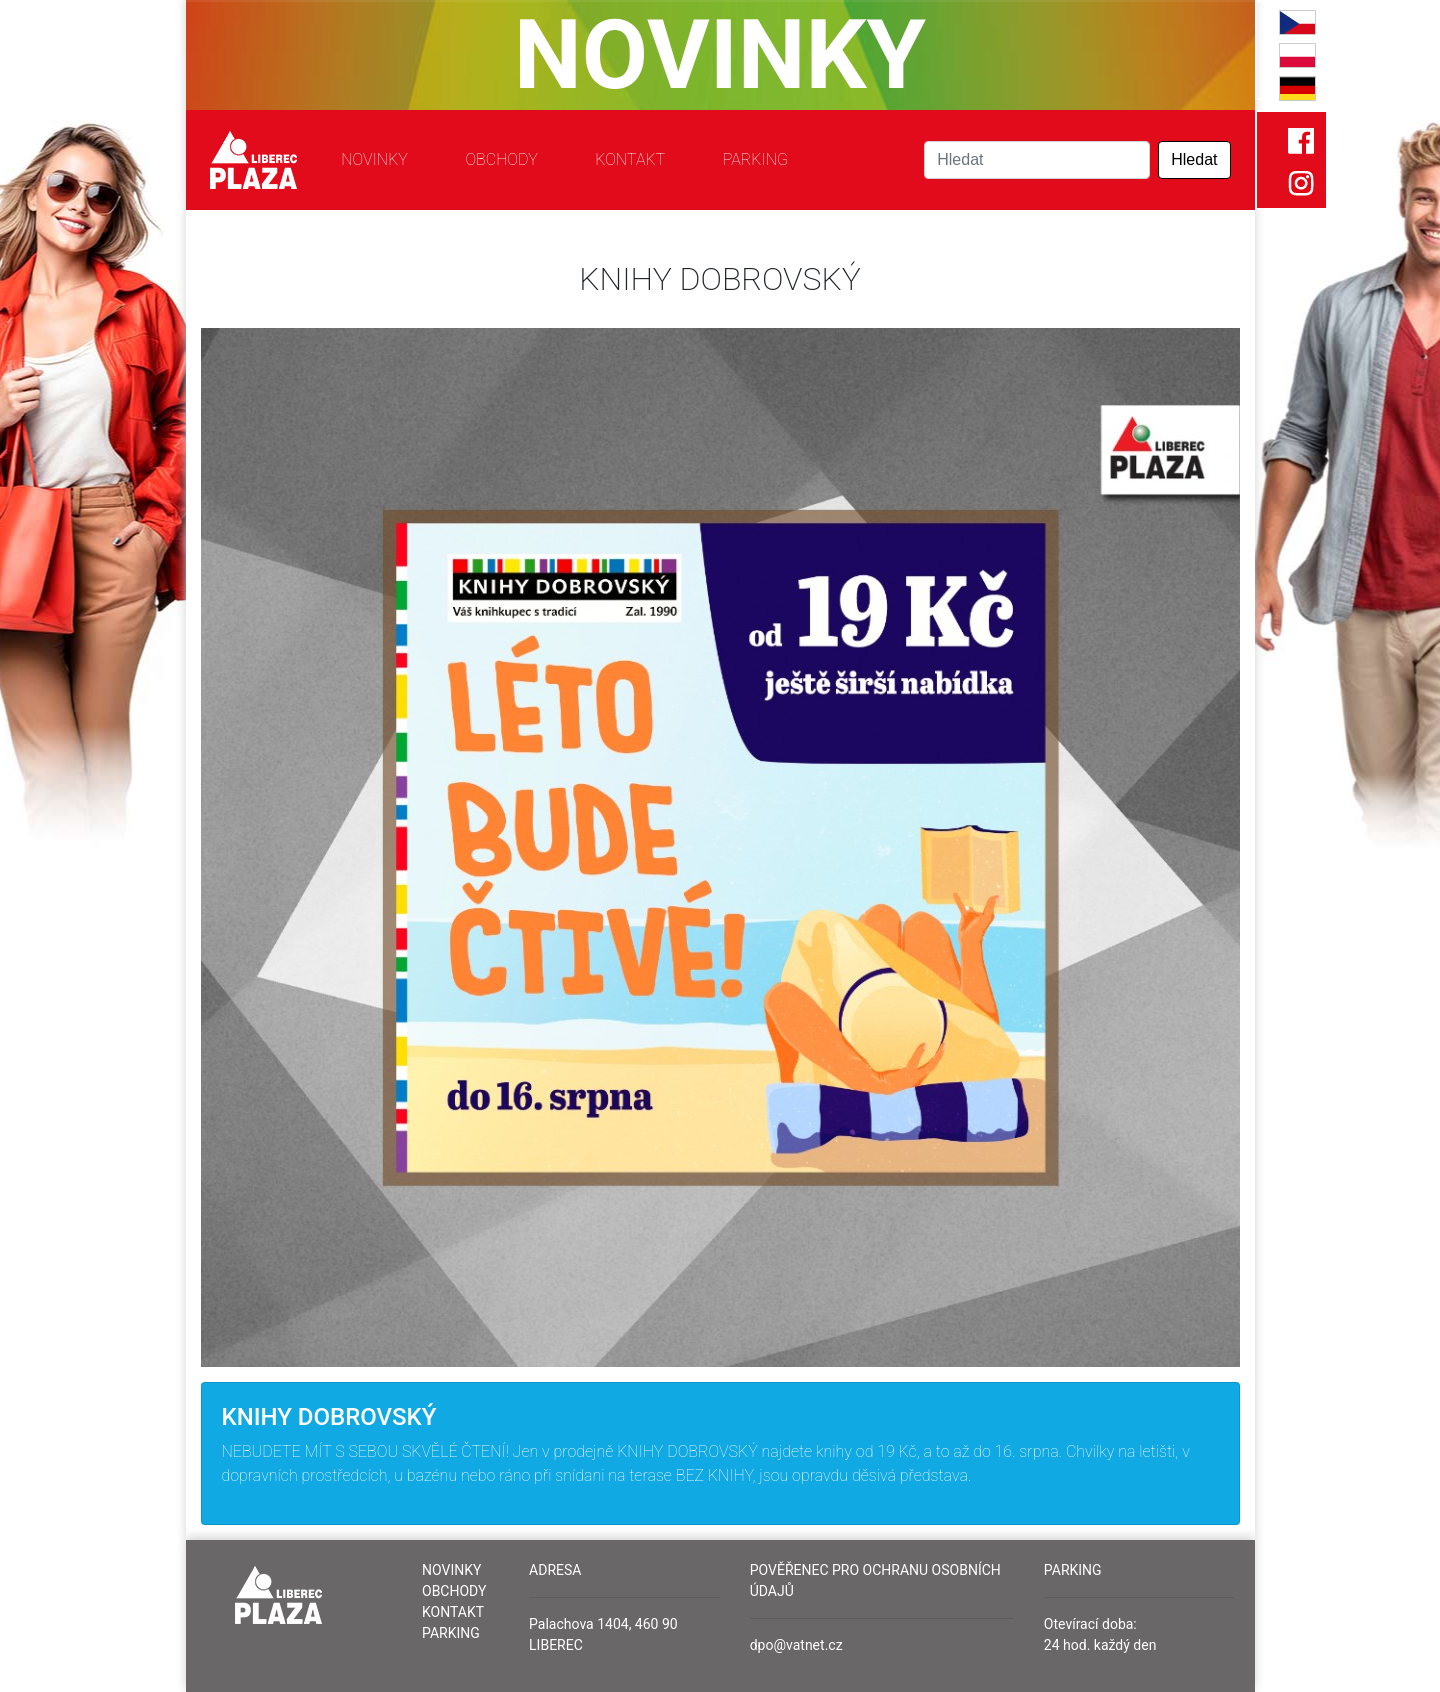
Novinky (374, 159)
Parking (755, 159)
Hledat (1194, 159)
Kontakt (630, 159)
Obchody (501, 159)
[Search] (1037, 160)
